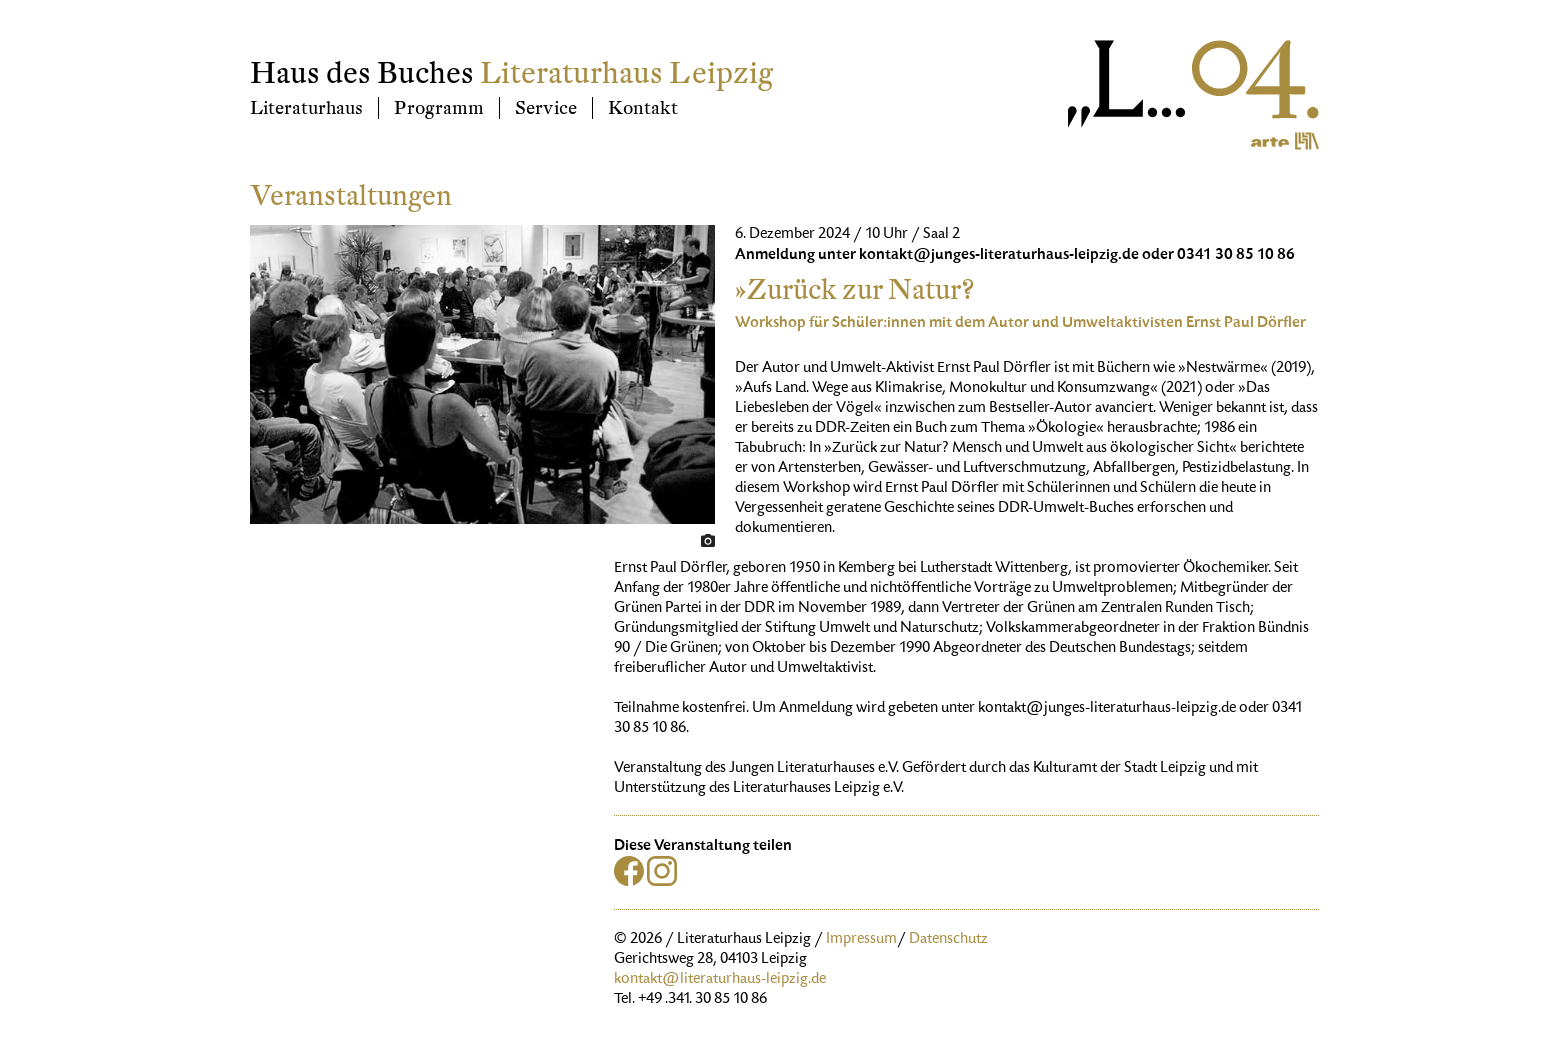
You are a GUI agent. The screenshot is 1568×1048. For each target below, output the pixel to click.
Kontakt (643, 108)
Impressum (861, 940)
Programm (439, 108)
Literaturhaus (306, 108)
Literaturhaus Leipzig (626, 73)
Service (546, 108)
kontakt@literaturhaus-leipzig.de (720, 980)
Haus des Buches (362, 73)
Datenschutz (948, 940)
